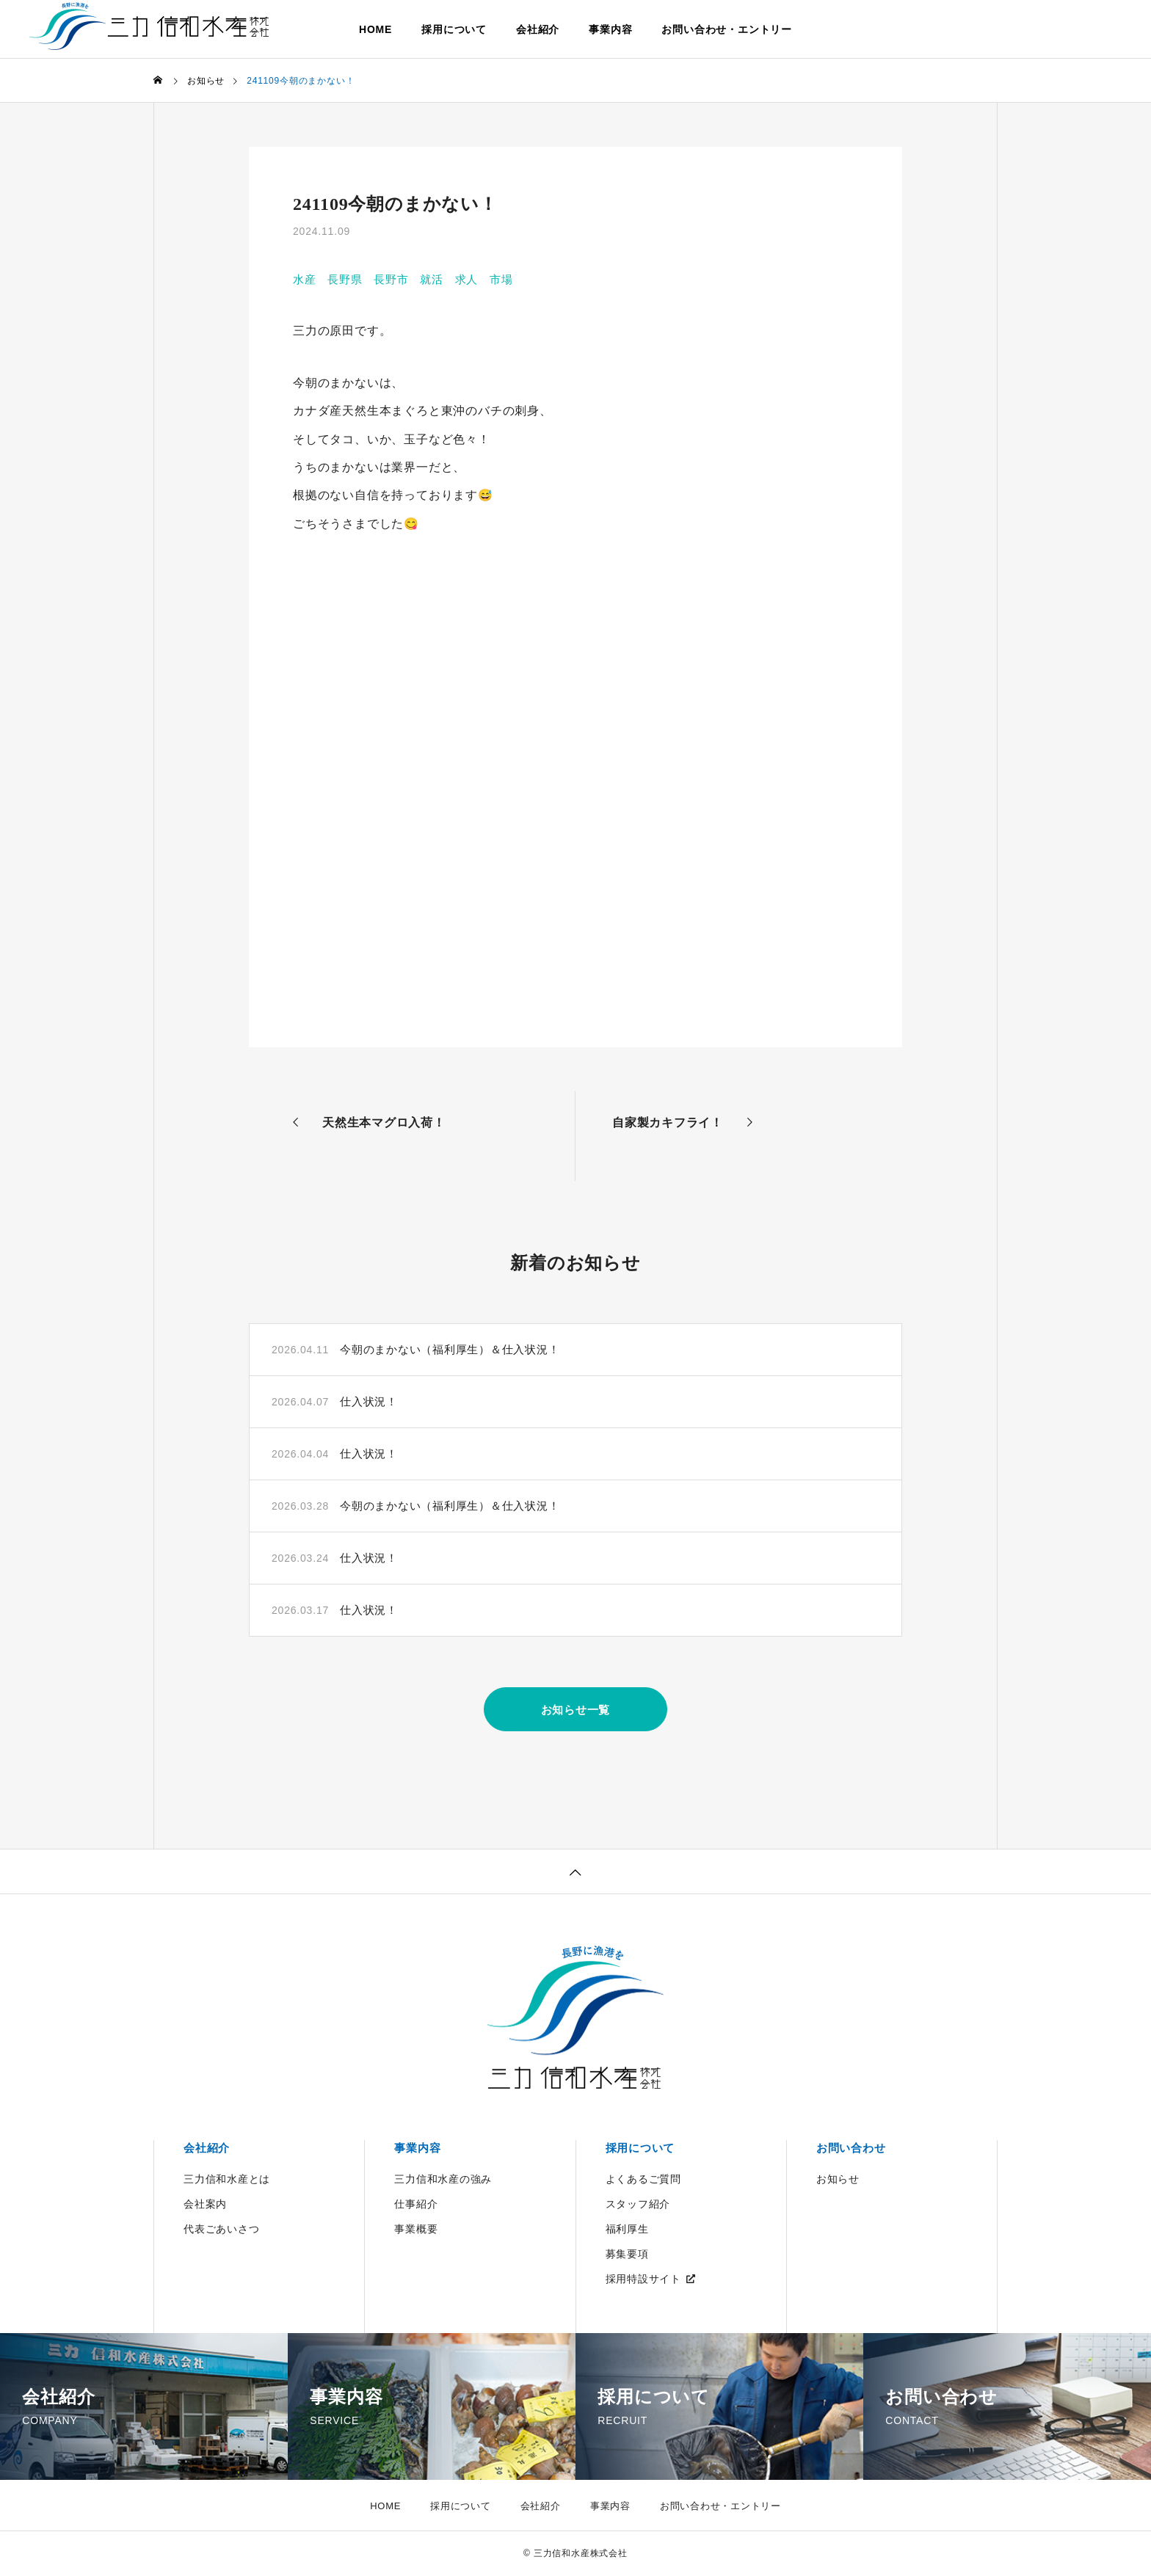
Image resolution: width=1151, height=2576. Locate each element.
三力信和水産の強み (443, 2180)
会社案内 (205, 2205)
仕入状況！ (371, 1401)
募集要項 (627, 2254)
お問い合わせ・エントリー (726, 29)
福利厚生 (627, 2229)
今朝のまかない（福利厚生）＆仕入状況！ (457, 1349)
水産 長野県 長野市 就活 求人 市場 (410, 279)
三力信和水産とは (227, 2180)
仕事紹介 (415, 2205)
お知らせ (838, 2180)
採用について (454, 29)
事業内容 (610, 29)
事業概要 (415, 2229)
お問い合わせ (853, 2148)
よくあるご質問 (644, 2180)
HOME (375, 29)
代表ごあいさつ (222, 2229)
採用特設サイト (644, 2279)
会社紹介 (537, 29)
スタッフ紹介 (638, 2205)
